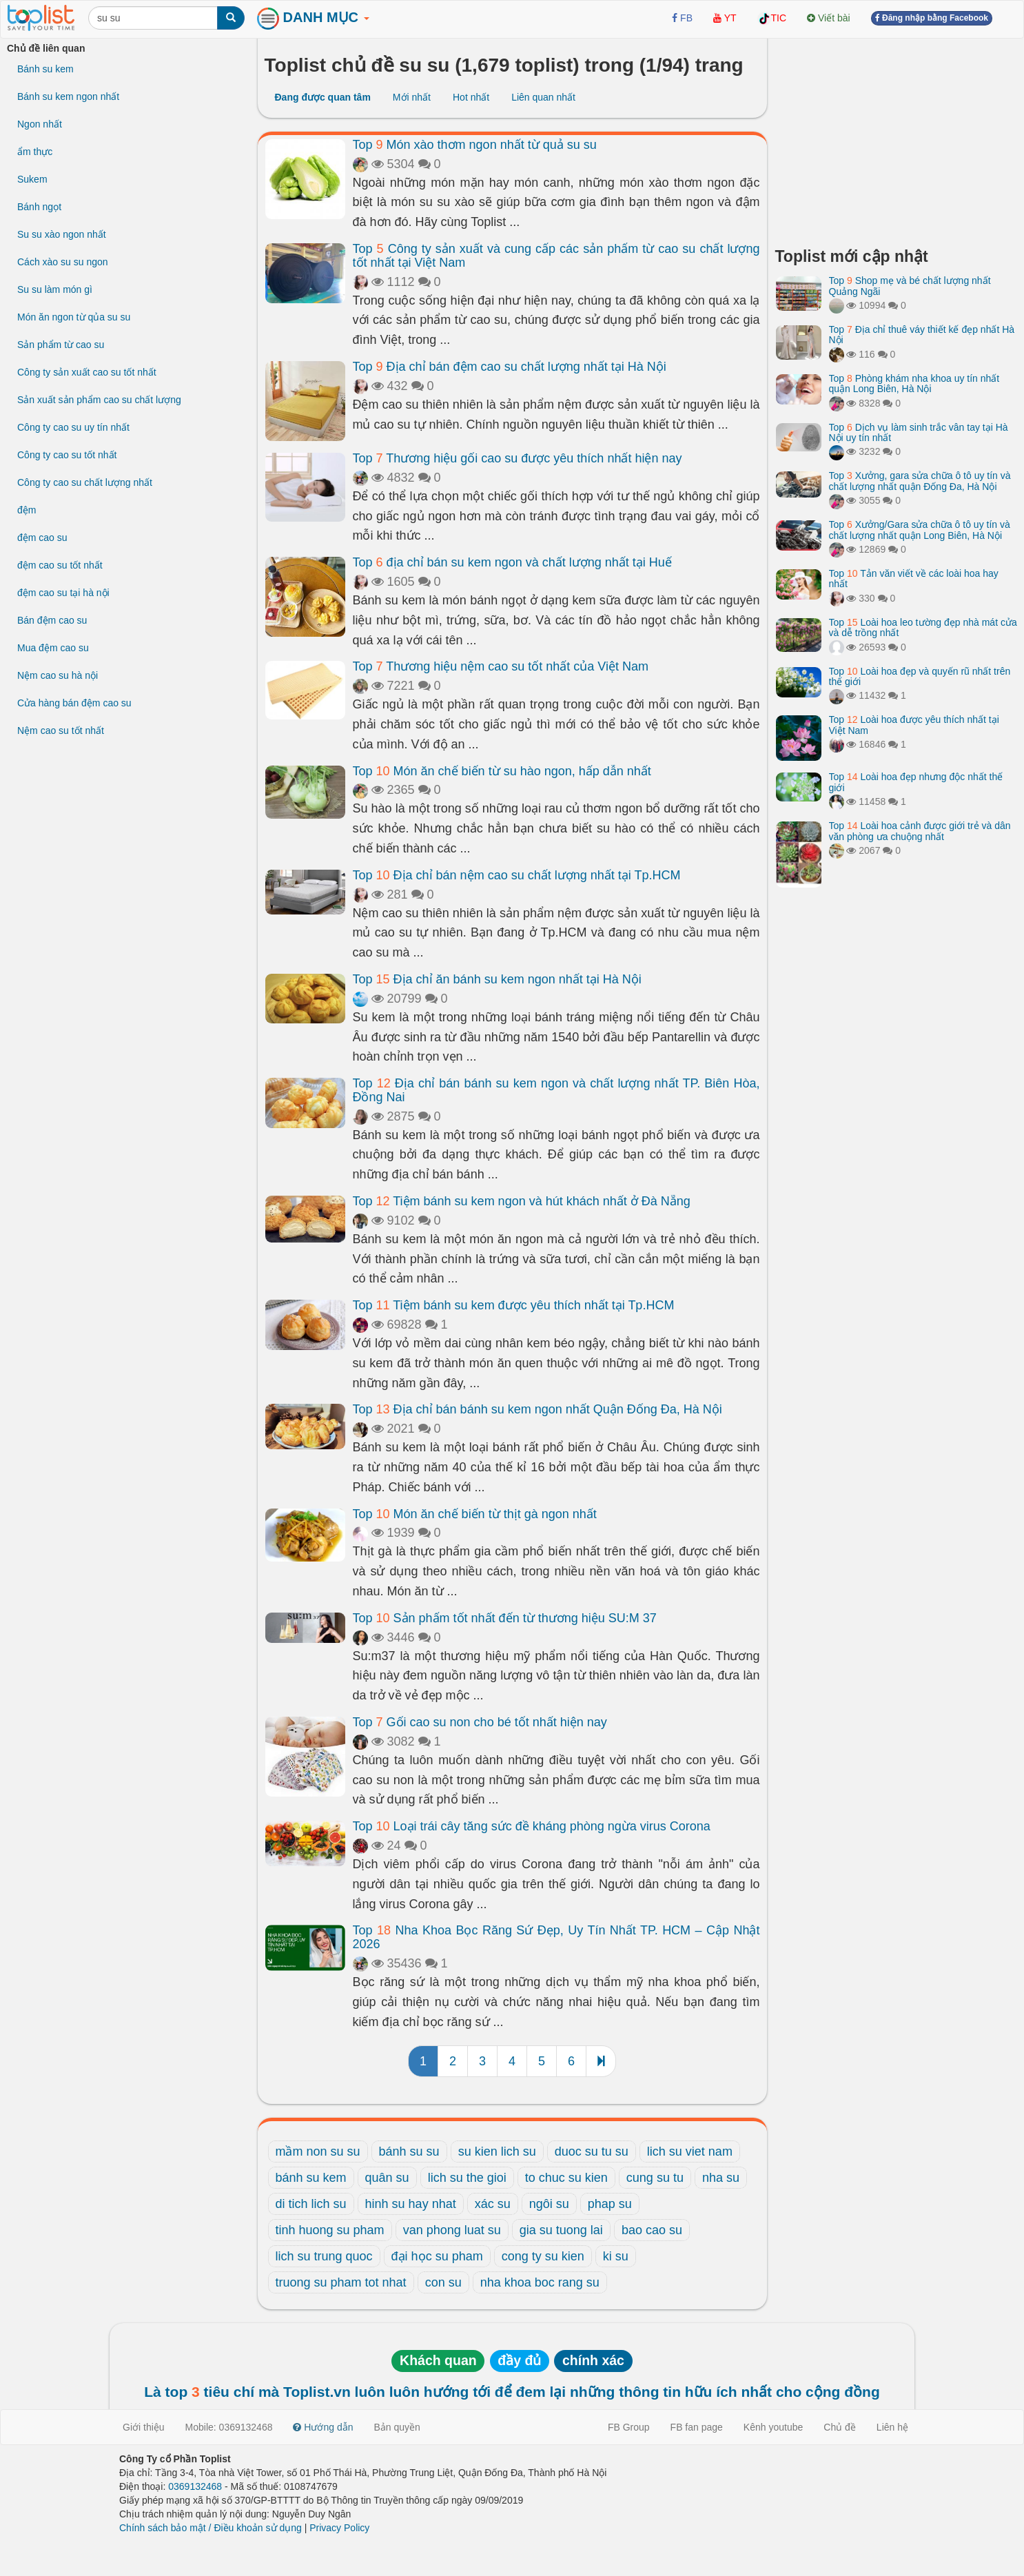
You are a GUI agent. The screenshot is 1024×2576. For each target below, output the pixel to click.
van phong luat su (452, 2230)
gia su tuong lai (561, 2230)
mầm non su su (318, 2151)
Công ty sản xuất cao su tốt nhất (86, 372)
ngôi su (549, 2204)
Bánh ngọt (39, 206)
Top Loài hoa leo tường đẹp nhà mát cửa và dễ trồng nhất (923, 627)
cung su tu (655, 2178)
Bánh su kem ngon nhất (68, 96)
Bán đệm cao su (52, 620)
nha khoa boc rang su (540, 2282)
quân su (387, 2178)
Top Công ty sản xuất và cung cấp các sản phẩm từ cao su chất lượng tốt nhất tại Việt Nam (556, 255)
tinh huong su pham (330, 2230)
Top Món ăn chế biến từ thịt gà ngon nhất (475, 1514)
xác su (493, 2204)
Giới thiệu (144, 2427)
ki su (615, 2256)
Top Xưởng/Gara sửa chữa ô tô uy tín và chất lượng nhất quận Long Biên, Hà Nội (919, 529)
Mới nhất (412, 97)
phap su (610, 2204)
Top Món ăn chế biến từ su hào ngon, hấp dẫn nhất (502, 771)
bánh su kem (311, 2178)
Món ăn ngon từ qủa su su (73, 317)
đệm (26, 509)
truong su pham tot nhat (341, 2282)
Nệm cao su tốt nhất (60, 730)
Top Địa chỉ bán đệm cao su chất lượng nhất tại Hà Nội (509, 367)
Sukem (32, 179)
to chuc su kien (566, 2178)
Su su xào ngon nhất (61, 234)
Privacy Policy (339, 2527)
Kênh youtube (773, 2427)
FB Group (629, 2427)
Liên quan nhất (543, 97)
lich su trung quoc (324, 2256)
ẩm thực (34, 151)
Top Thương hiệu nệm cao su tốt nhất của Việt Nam (501, 666)
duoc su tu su (591, 2151)
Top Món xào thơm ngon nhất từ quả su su (475, 145)
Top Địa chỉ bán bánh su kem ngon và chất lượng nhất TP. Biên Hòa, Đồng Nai (556, 1090)
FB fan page (696, 2427)
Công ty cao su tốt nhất (66, 454)
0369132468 (195, 2486)
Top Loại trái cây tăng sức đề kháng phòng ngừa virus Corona (531, 1826)
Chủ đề (839, 2427)
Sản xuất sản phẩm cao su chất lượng (99, 399)
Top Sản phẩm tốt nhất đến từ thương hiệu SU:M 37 (505, 1618)
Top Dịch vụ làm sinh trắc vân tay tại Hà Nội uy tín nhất (918, 432)
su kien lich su (497, 2151)
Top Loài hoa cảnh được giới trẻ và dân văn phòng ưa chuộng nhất (920, 830)
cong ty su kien (543, 2256)
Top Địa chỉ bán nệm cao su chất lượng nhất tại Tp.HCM (517, 875)
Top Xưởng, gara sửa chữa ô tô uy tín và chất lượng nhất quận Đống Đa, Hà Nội (920, 480)
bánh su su (409, 2151)
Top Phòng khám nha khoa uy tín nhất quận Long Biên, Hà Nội (914, 383)
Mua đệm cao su (53, 647)
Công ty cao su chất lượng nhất (84, 482)
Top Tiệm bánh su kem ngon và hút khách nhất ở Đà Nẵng (521, 1201)
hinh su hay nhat (410, 2204)
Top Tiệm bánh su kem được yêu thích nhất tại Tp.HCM (514, 1305)
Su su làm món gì (54, 289)
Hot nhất (471, 97)
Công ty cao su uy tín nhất (73, 427)
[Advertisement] (896, 137)
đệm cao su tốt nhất (60, 565)
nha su (720, 2178)
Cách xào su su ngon (62, 261)
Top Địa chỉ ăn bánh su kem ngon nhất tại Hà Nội (497, 979)
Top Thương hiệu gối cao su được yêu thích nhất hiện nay (517, 458)
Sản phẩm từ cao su (60, 344)
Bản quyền (397, 2427)
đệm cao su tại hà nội (63, 592)
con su (443, 2282)
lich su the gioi (467, 2178)
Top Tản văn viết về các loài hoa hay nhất (914, 578)
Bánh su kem (45, 68)
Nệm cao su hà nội (57, 675)
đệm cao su (42, 537)
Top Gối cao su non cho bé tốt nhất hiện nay (480, 1722)
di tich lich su (311, 2204)
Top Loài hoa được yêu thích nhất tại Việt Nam (914, 724)
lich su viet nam (690, 2151)
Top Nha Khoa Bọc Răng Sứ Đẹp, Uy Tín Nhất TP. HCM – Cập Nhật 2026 (556, 1937)
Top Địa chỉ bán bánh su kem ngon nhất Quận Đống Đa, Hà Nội (537, 1409)
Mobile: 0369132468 (229, 2427)
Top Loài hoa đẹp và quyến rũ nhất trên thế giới (920, 676)
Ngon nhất (39, 124)
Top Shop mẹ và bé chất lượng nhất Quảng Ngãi (910, 285)
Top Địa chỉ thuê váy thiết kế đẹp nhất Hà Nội (922, 334)
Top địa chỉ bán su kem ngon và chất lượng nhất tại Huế (512, 562)
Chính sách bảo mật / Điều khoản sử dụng (210, 2527)
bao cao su (652, 2230)
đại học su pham (437, 2256)
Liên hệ (892, 2427)
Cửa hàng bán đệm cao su (74, 702)
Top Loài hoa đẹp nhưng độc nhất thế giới (916, 782)
